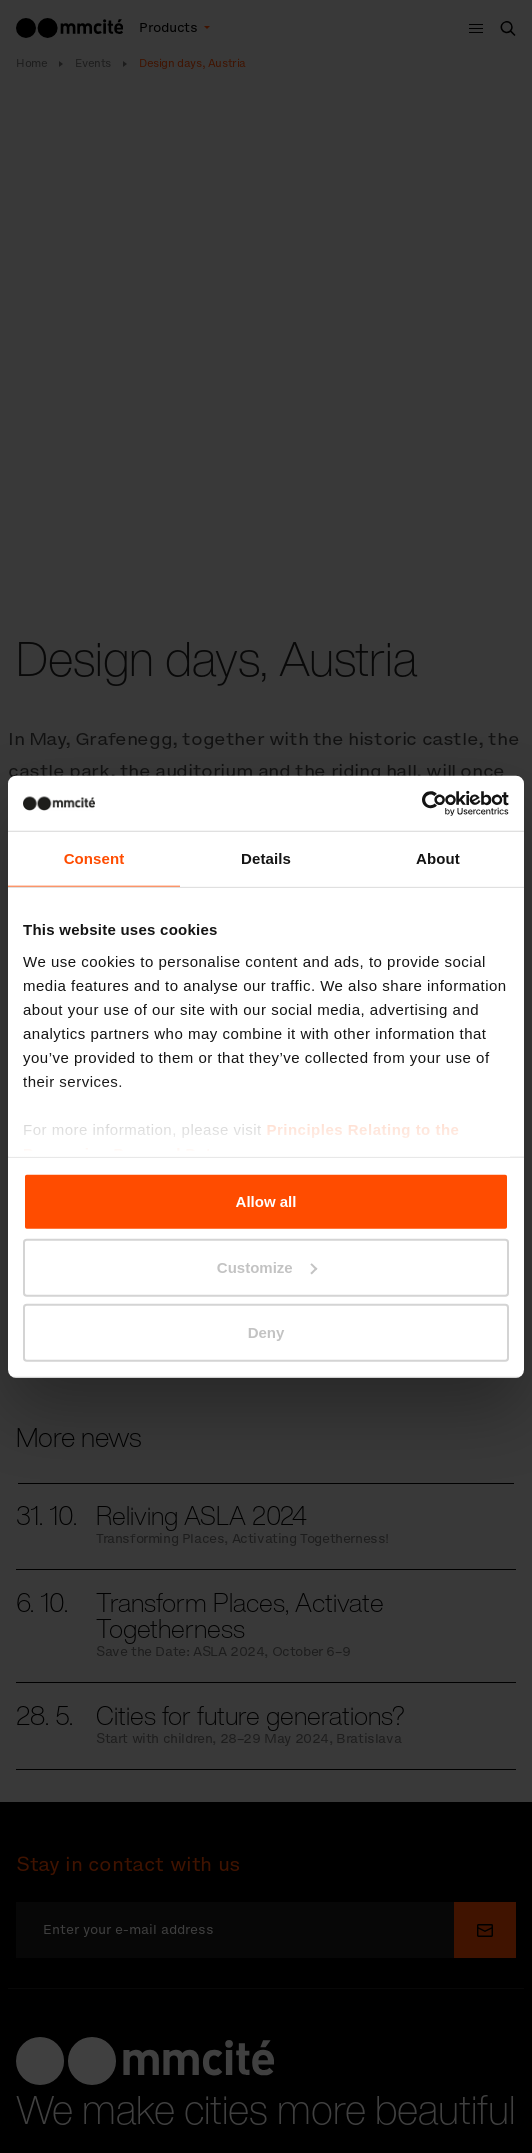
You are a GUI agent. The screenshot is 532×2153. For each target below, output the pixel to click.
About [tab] (438, 858)
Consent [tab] (94, 858)
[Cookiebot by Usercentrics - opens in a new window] (421, 803)
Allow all (266, 1201)
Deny (266, 1332)
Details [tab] (266, 858)
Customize (267, 1266)
